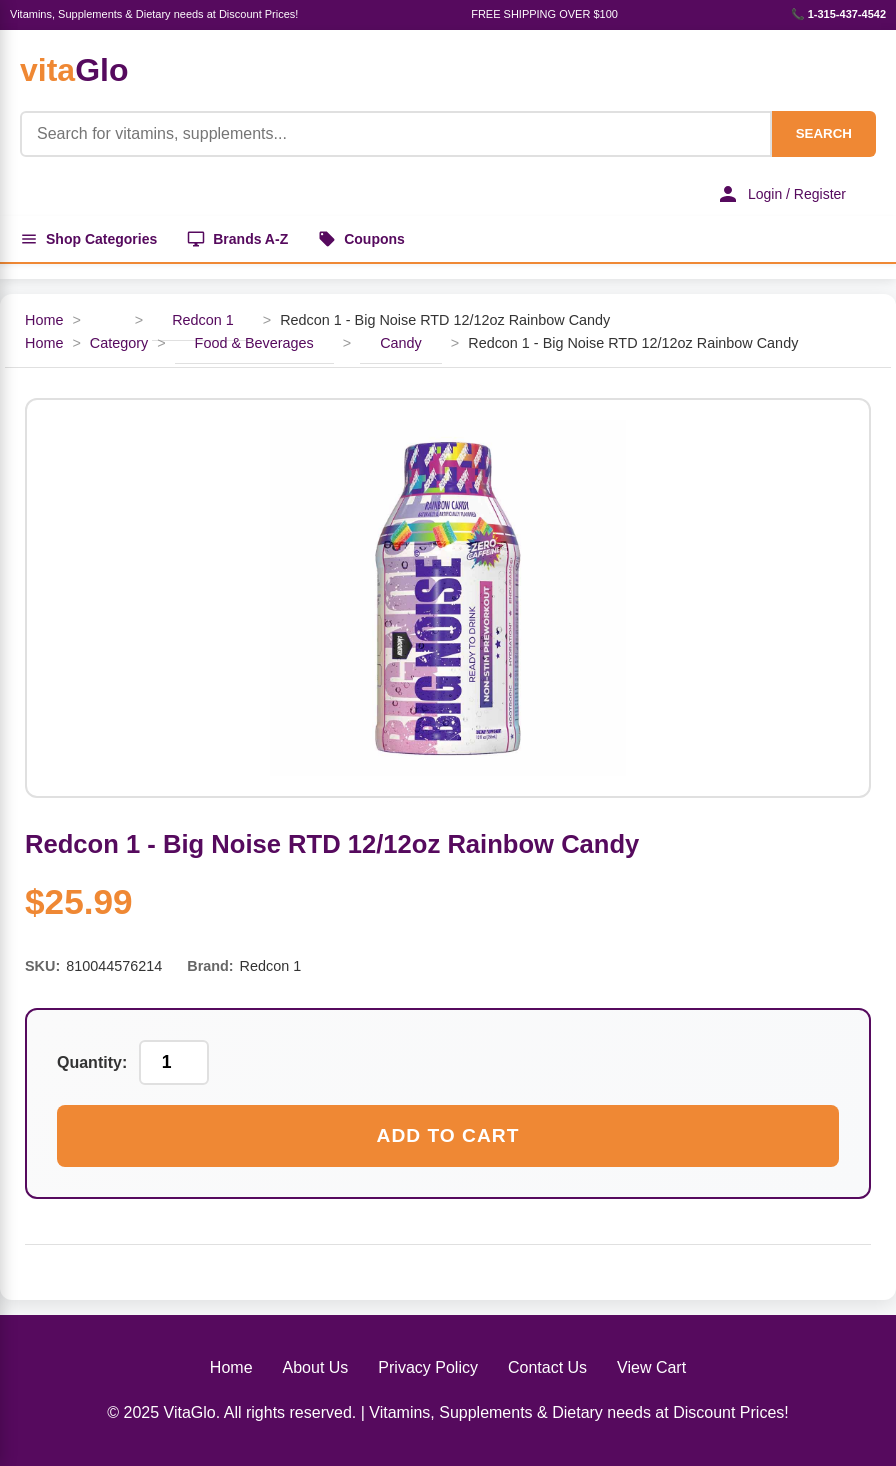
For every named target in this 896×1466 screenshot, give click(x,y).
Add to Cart (448, 1135)
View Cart (651, 1367)
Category (119, 343)
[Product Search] (396, 134)
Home (44, 320)
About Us (316, 1367)
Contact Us (547, 1367)
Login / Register (781, 194)
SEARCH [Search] (824, 133)
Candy (401, 343)
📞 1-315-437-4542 (838, 14)
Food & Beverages (254, 343)
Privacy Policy (428, 1367)
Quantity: (92, 1062)
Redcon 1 (203, 320)
